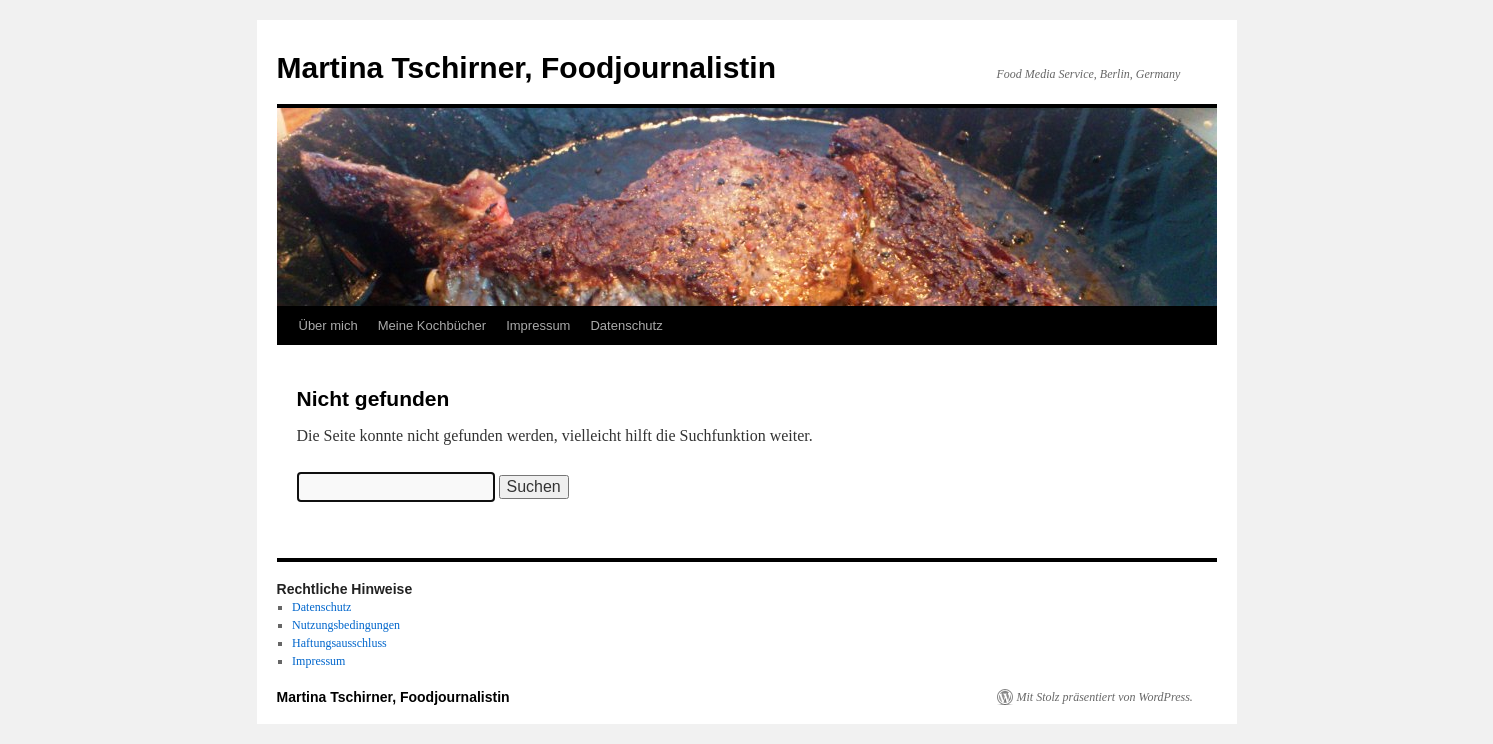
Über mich (328, 325)
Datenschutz (626, 325)
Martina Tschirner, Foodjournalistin (527, 67)
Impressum (538, 325)
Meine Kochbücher (432, 325)
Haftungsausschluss (339, 643)
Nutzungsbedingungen (346, 625)
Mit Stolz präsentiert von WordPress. (1105, 697)
